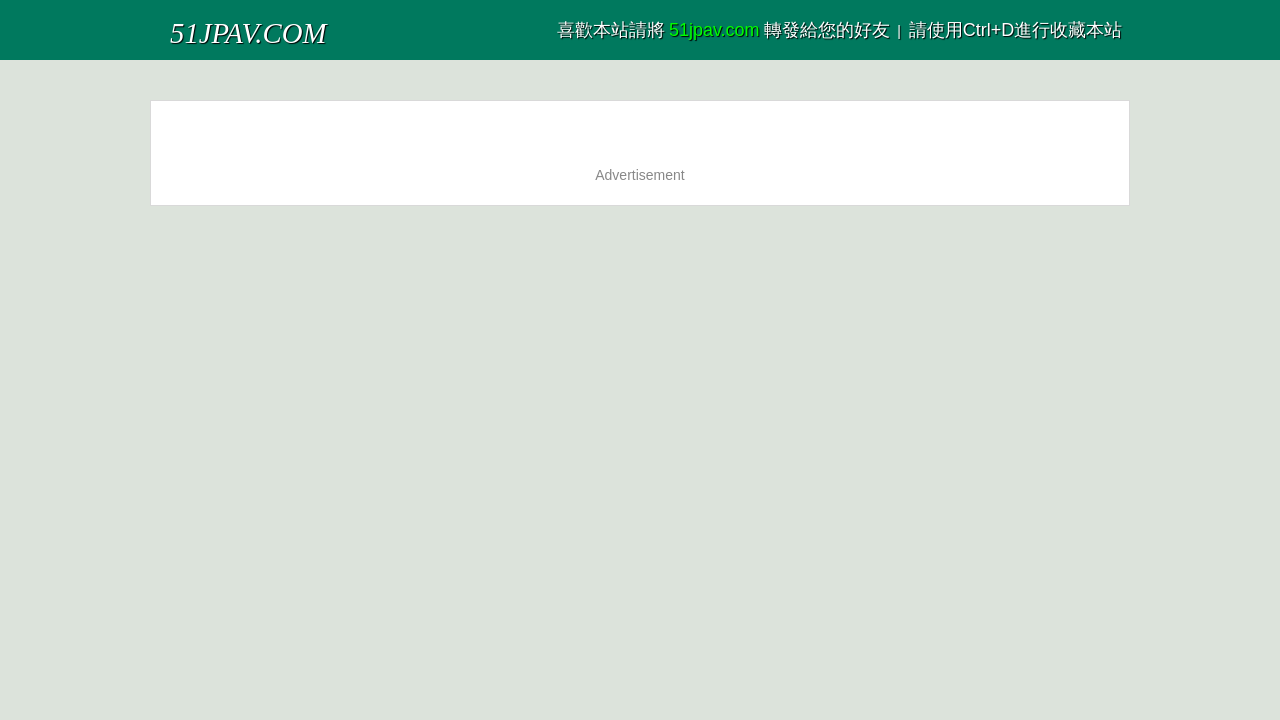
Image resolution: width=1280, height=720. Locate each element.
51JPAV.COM (218, 24)
